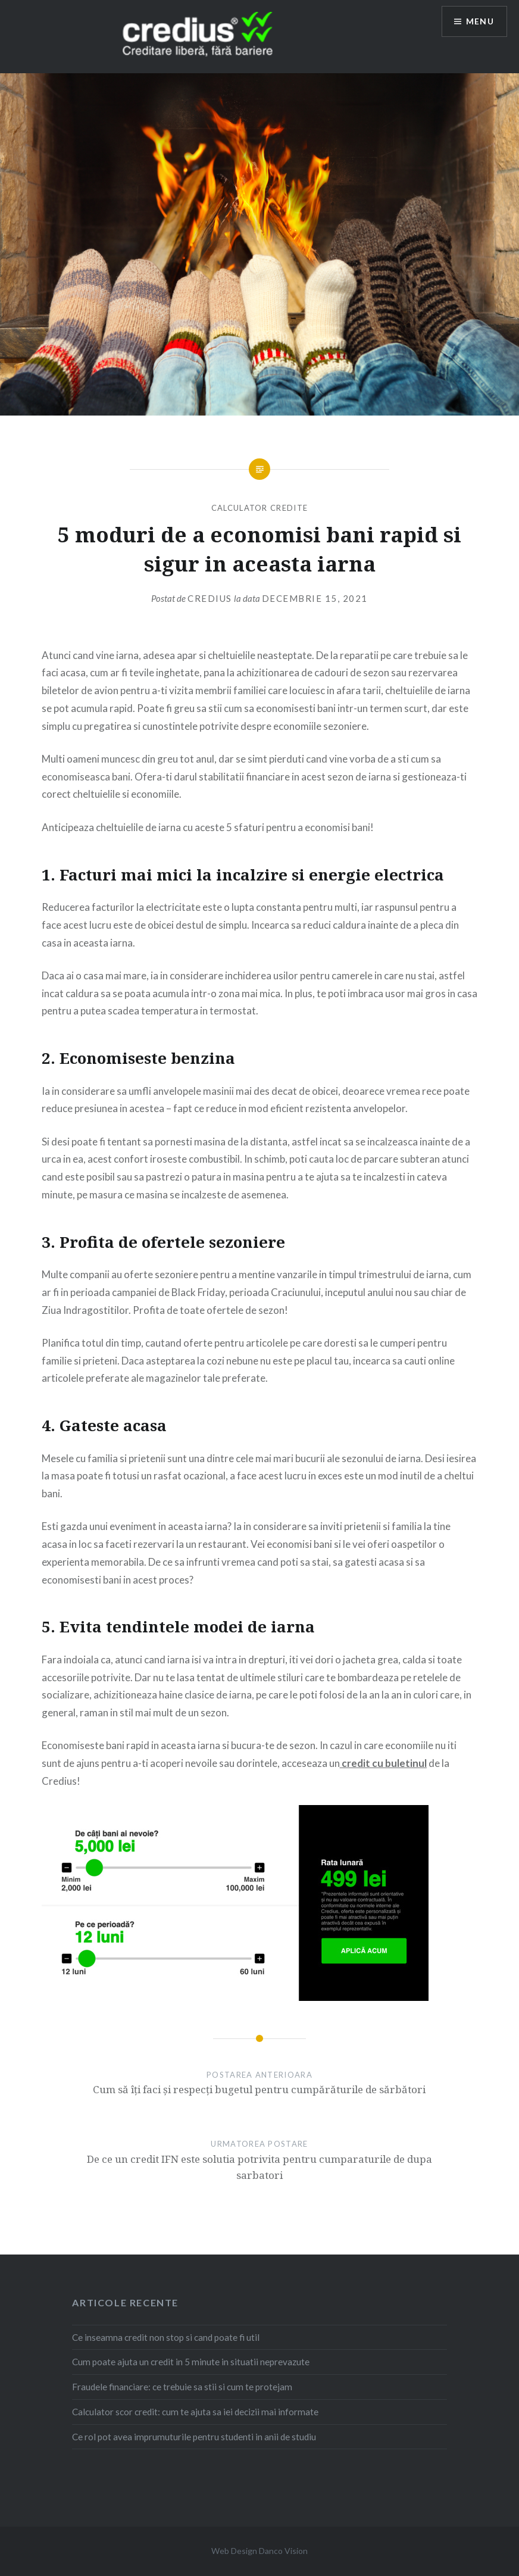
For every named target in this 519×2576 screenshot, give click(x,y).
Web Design (234, 2551)
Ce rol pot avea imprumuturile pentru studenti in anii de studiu (194, 2436)
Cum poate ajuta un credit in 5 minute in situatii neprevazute (190, 2361)
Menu (479, 21)
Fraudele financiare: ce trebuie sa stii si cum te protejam (182, 2386)
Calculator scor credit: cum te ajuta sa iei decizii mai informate (195, 2411)
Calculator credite (259, 508)
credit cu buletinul (383, 1763)
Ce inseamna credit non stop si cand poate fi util (166, 2337)
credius (209, 598)
